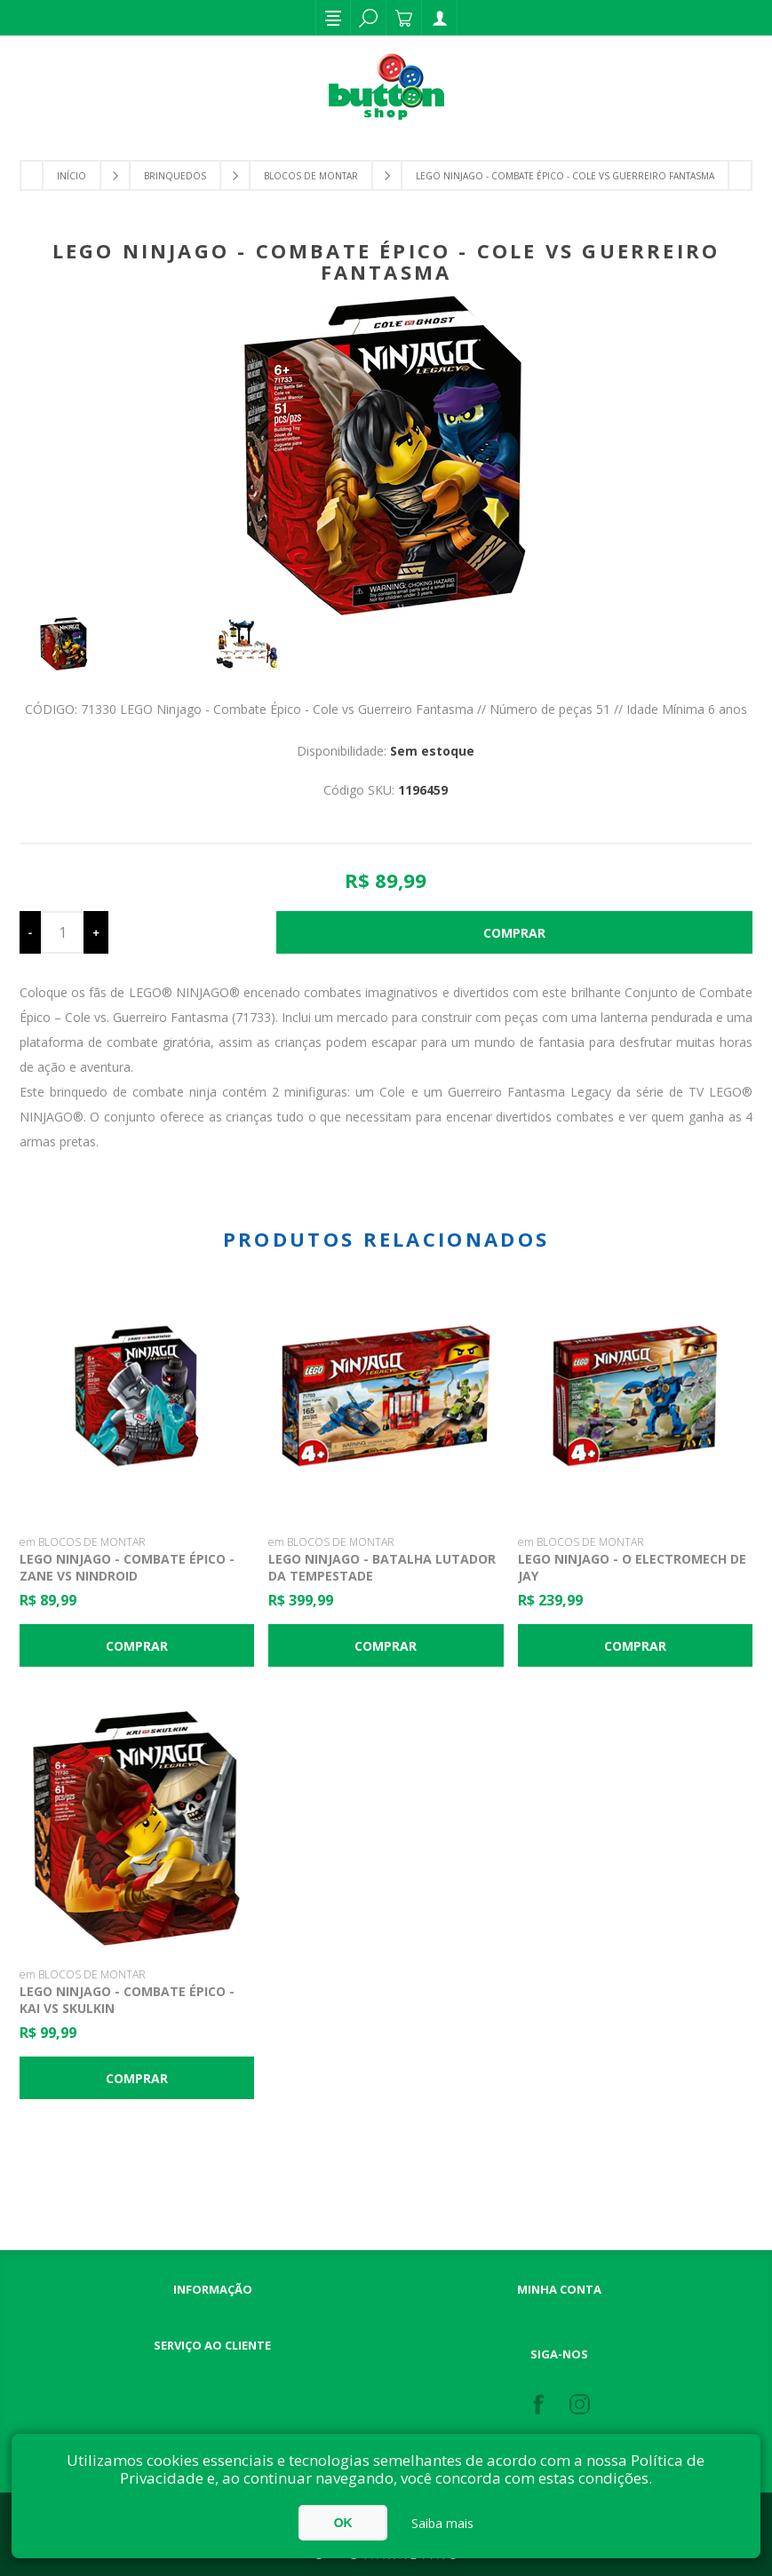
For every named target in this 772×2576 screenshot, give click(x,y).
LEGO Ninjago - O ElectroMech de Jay (632, 1567)
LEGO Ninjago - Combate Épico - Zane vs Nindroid (127, 1567)
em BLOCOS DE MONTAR (83, 1542)
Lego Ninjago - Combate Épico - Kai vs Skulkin (127, 2000)
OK (343, 2523)
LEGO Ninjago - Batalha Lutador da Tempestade (382, 1567)
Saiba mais (442, 2523)
